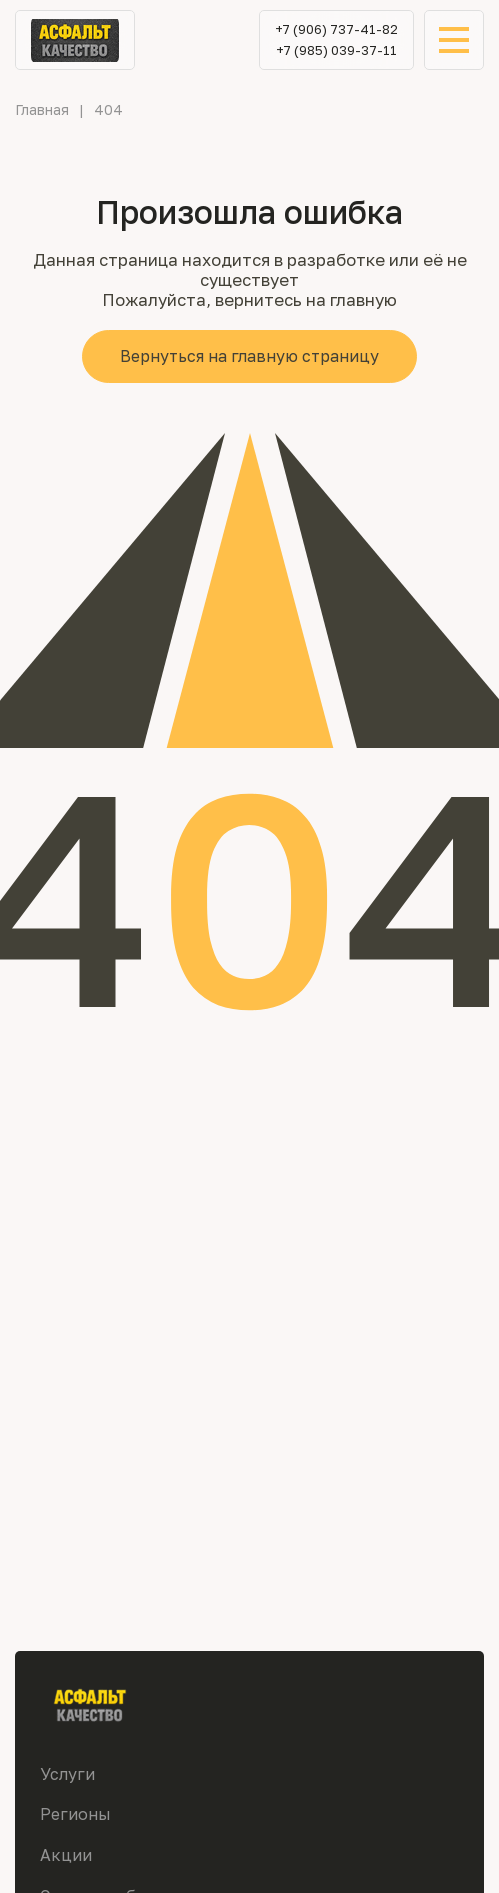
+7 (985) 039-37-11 (336, 50)
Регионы (75, 1814)
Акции (66, 1855)
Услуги (67, 1774)
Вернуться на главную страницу (249, 356)
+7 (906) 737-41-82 (336, 29)
